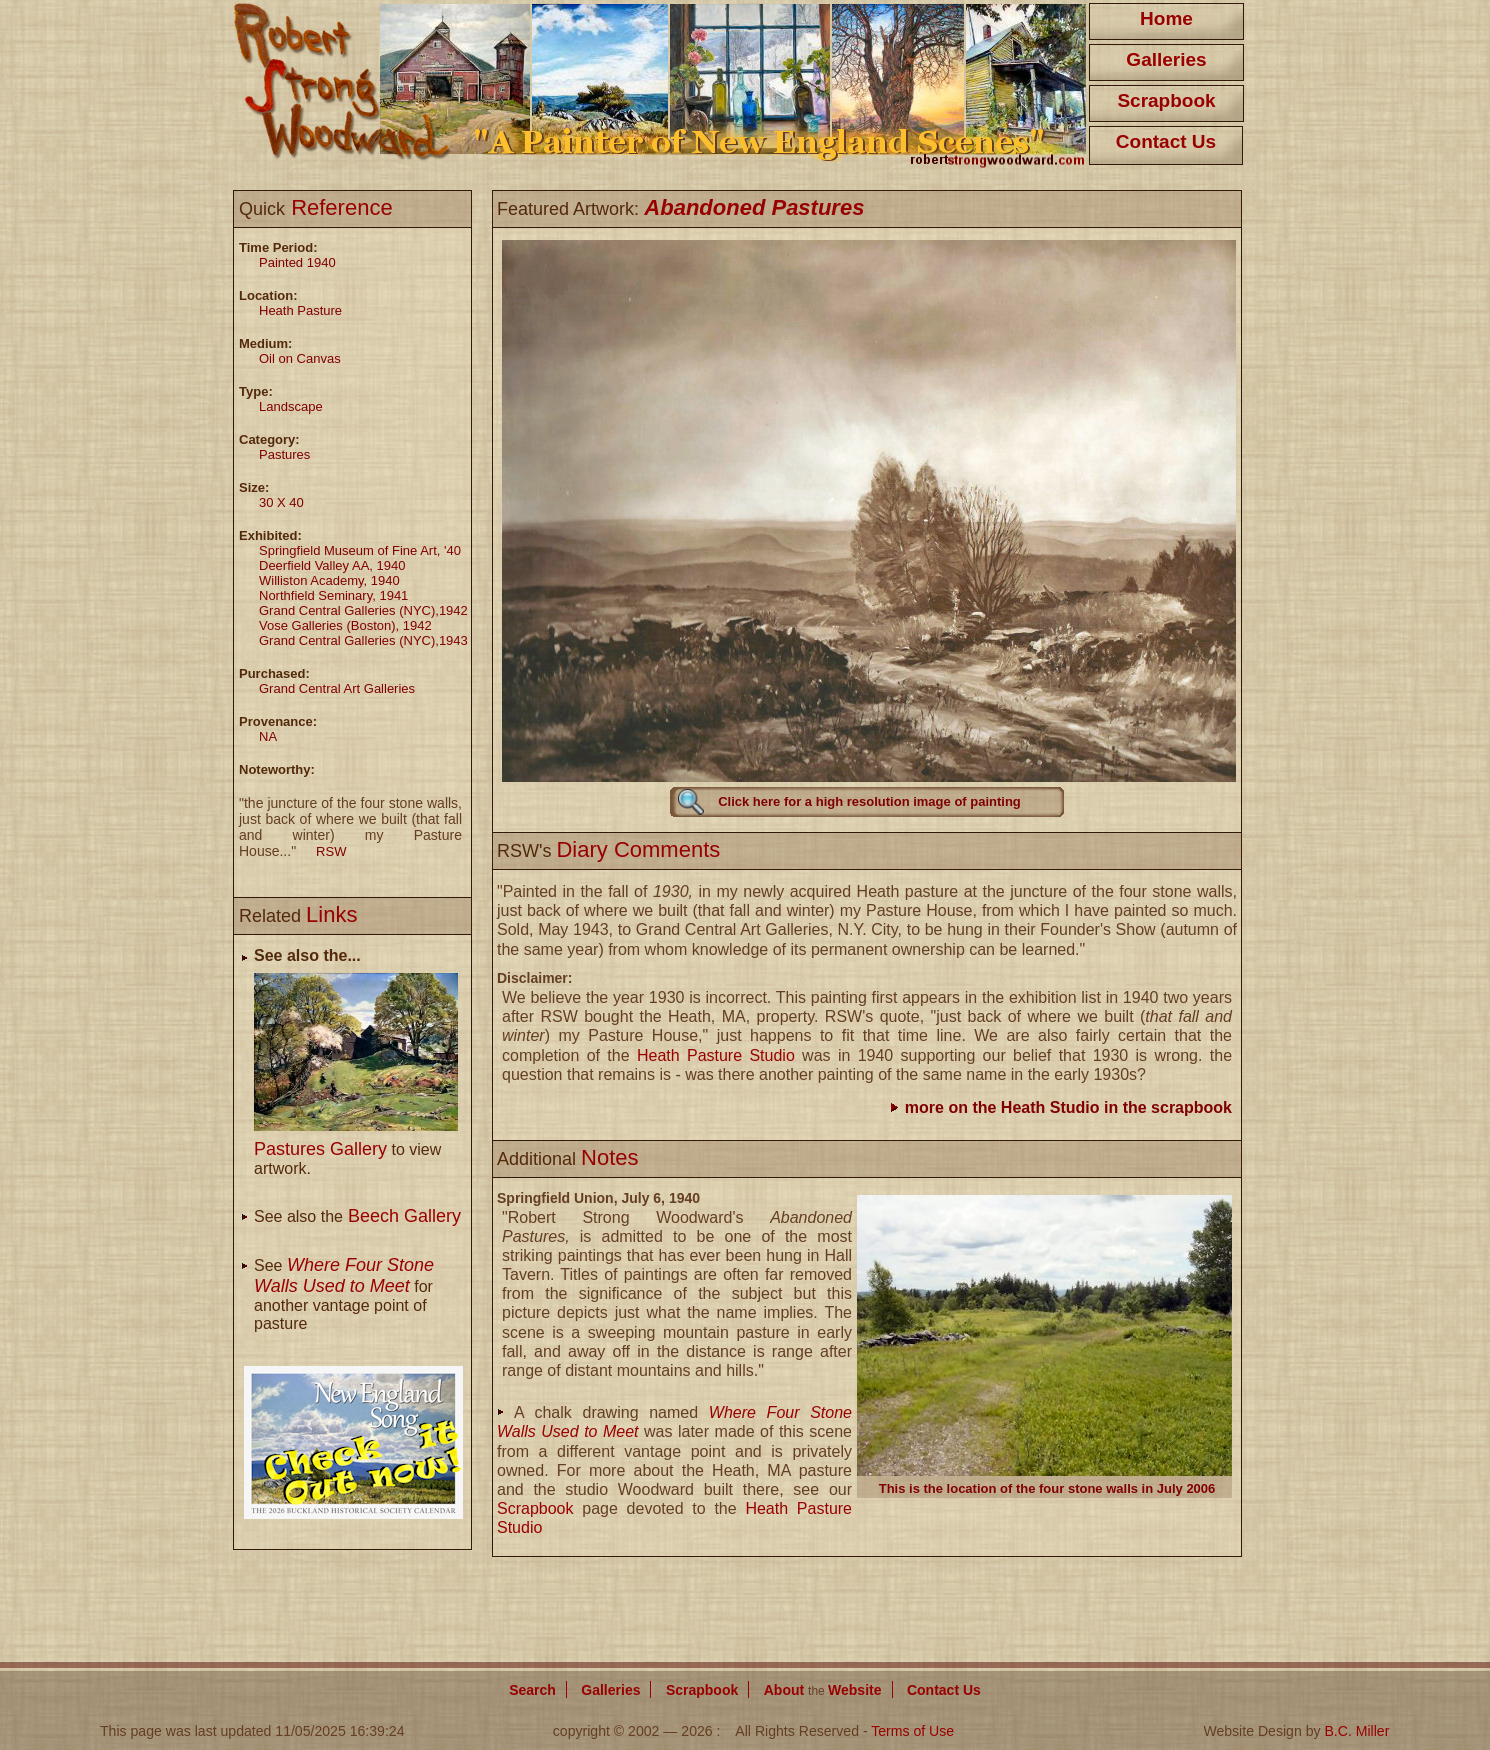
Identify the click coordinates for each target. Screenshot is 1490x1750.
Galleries (1166, 59)
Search (532, 1690)
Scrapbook (1166, 100)
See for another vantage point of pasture (344, 1294)
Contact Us (1166, 141)
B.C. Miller (1356, 1731)
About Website (823, 1690)
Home (1166, 18)
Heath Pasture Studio (716, 1055)
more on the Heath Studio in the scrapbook (1068, 1107)
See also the (357, 1216)
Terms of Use (912, 1731)
